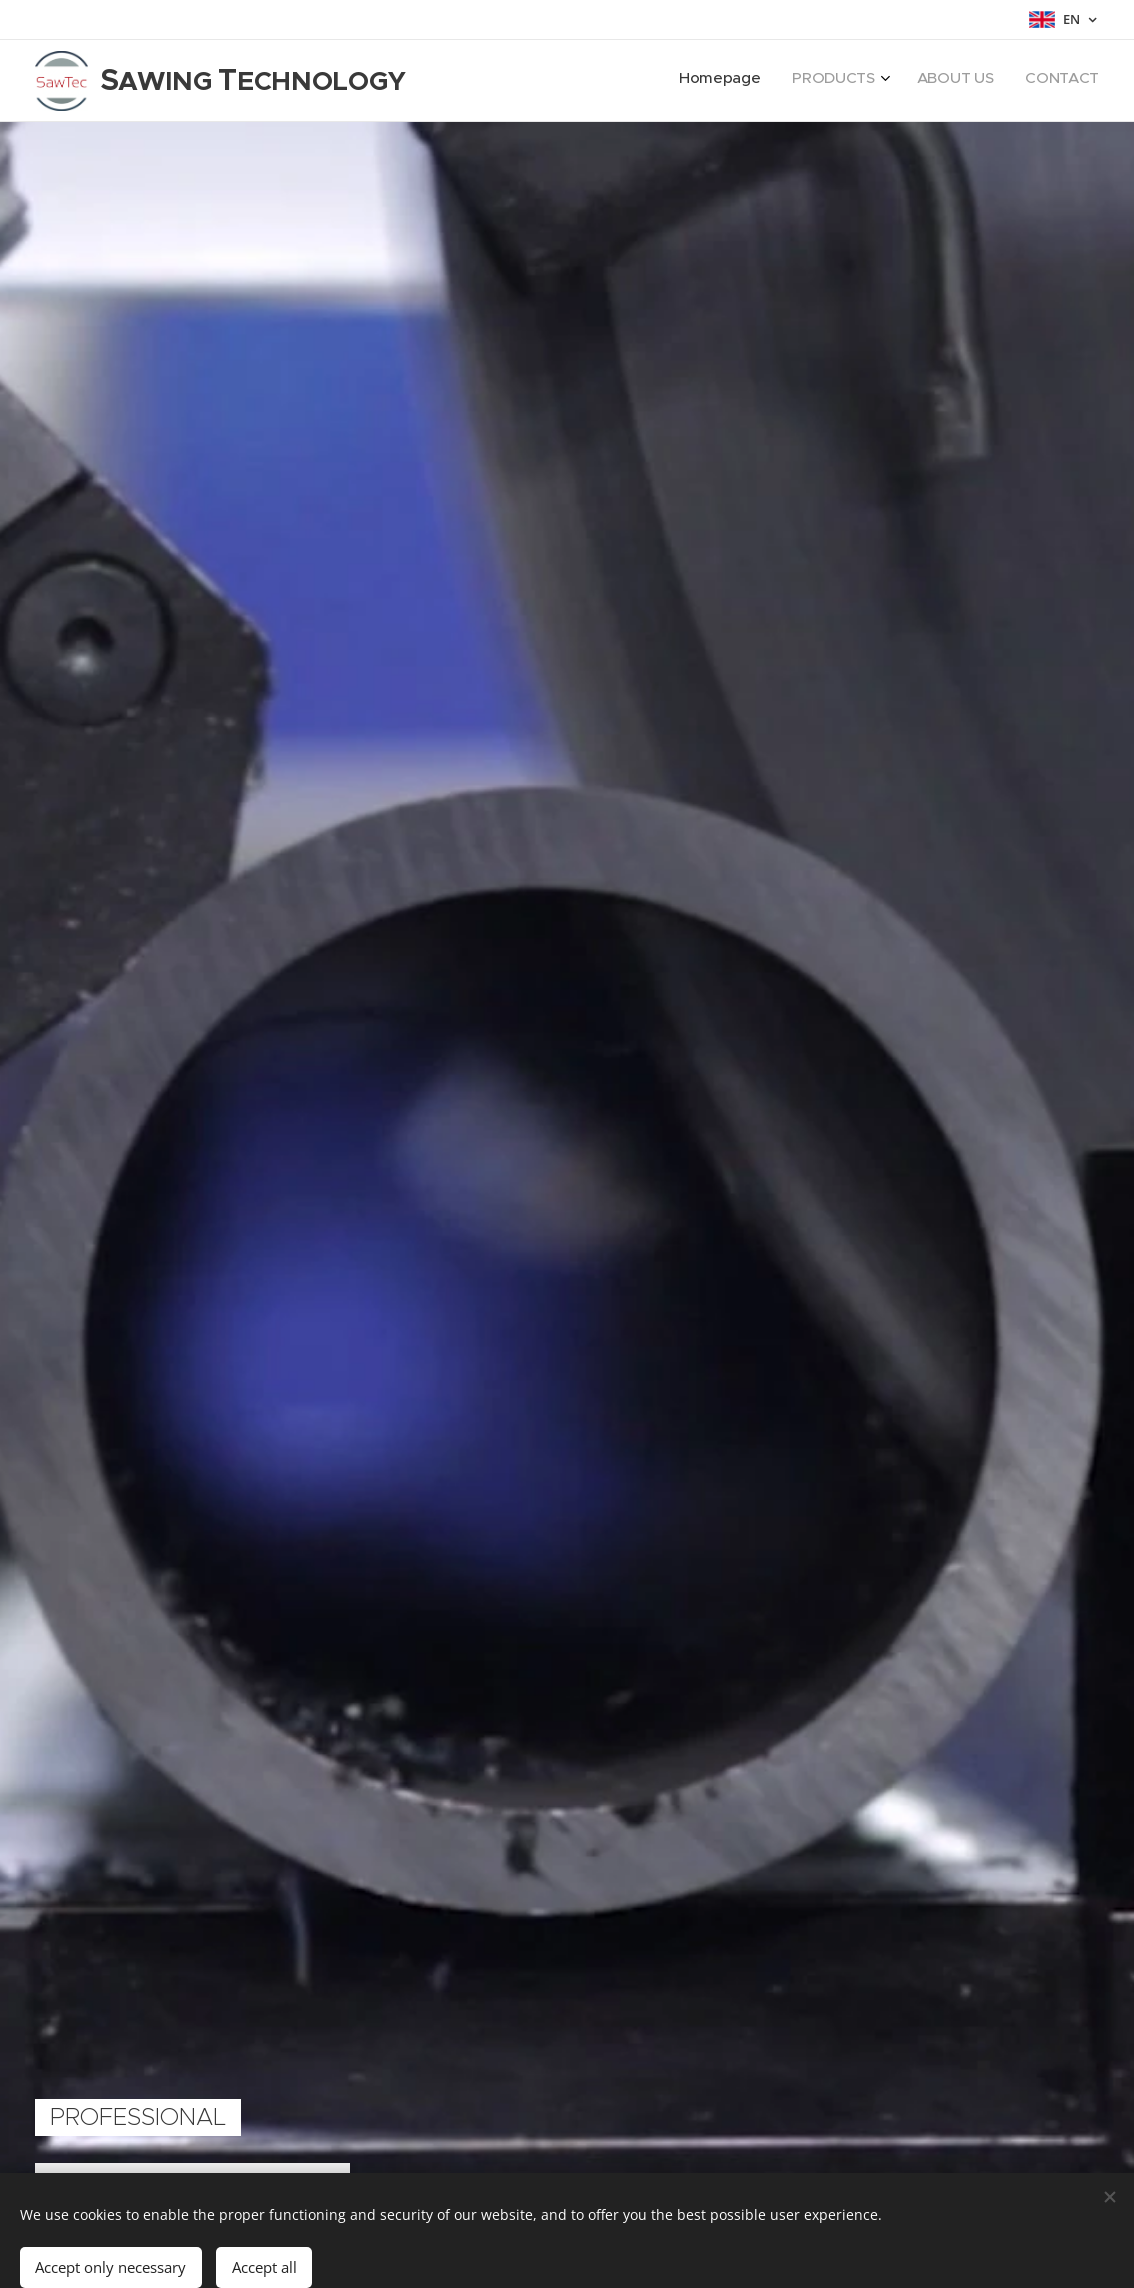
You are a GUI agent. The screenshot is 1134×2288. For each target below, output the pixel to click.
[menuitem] (998, 81)
